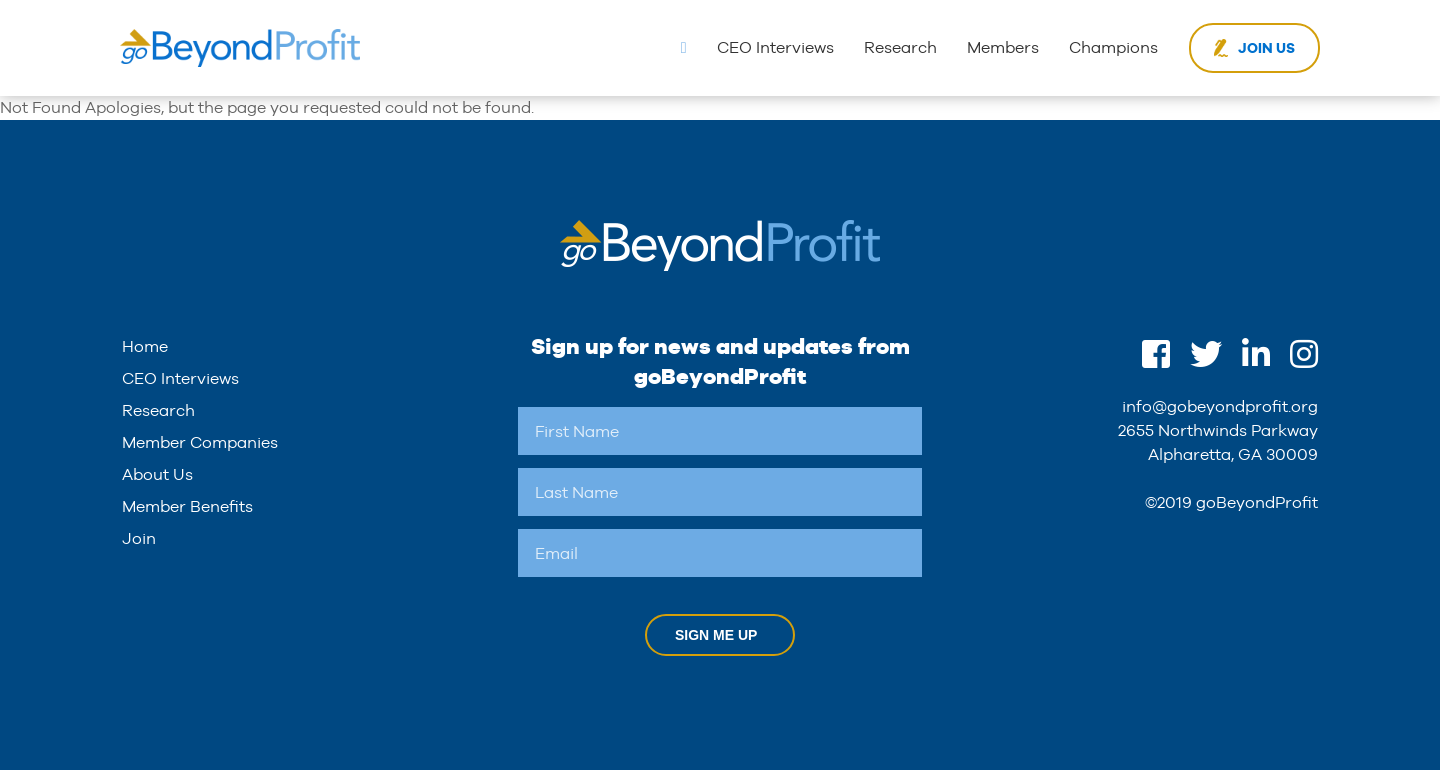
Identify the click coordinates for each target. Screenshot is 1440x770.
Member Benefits (187, 506)
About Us (157, 474)
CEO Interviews (775, 47)
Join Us (1266, 48)
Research (900, 47)
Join (139, 538)
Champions (1113, 47)
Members (1003, 47)
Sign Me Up (716, 635)
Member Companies (200, 442)
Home (145, 346)
